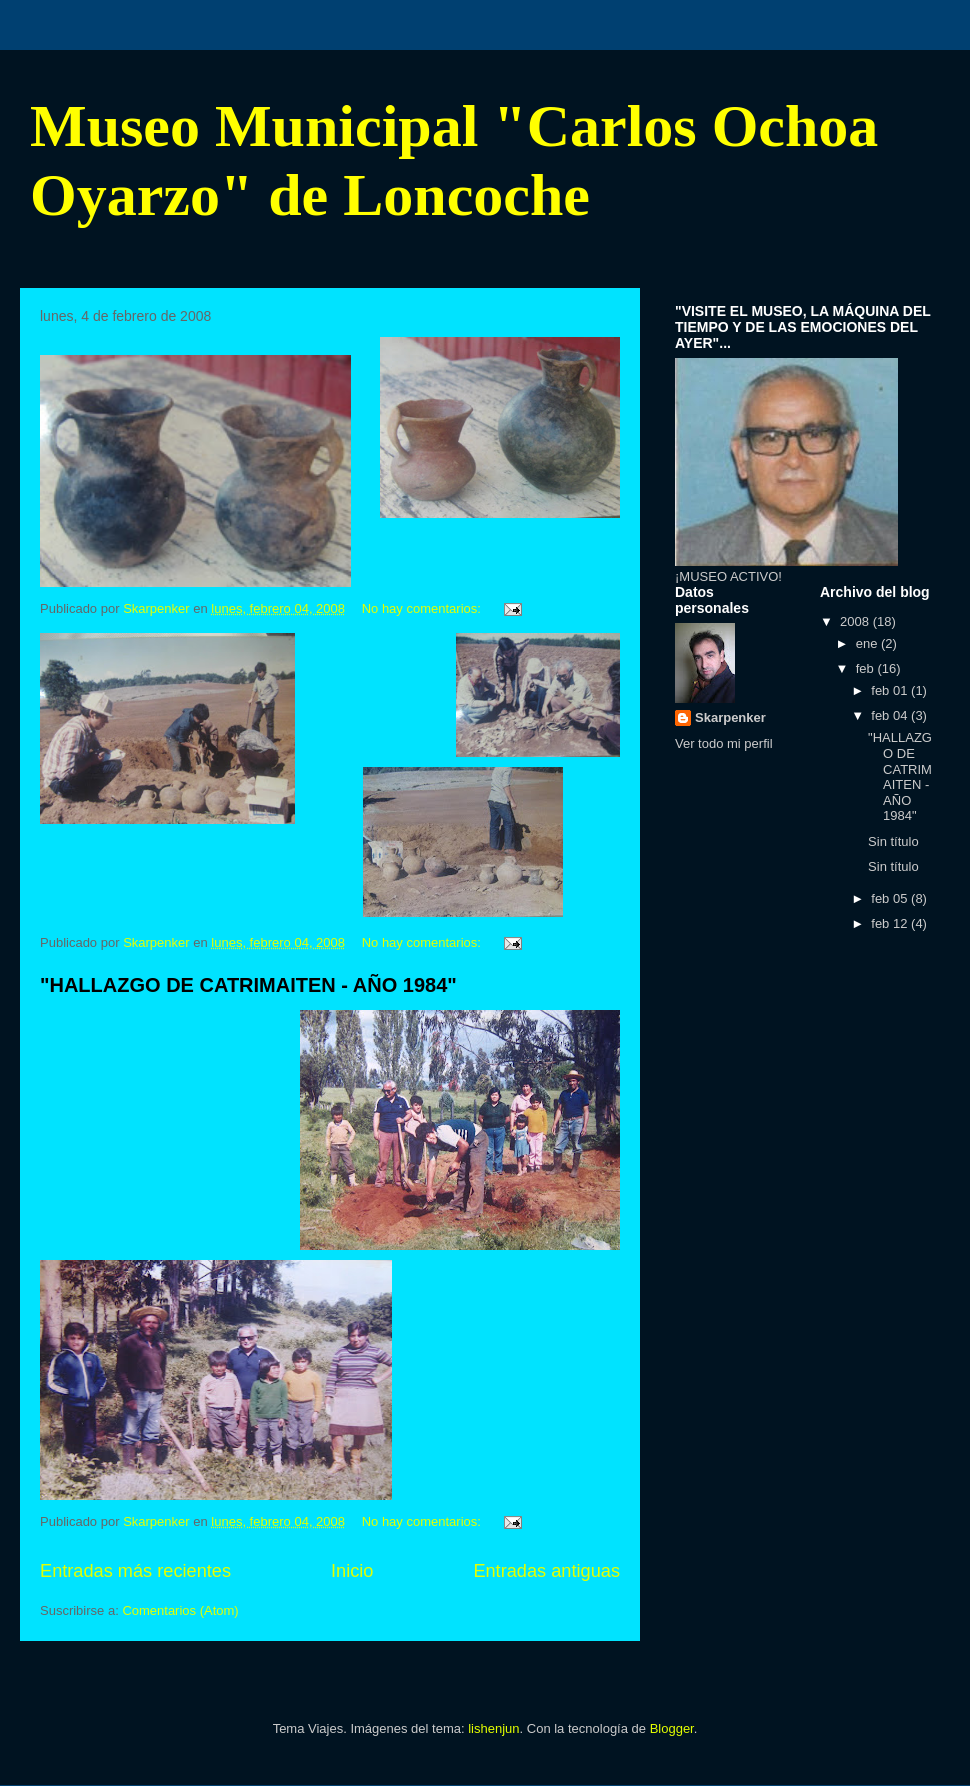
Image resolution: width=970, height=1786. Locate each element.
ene (868, 643)
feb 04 (891, 715)
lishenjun (493, 1728)
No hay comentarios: (423, 608)
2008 (856, 621)
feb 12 (891, 923)
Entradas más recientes (135, 1571)
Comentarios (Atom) (180, 1610)
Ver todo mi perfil (724, 743)
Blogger (672, 1728)
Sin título (893, 841)
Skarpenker (730, 717)
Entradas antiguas (546, 1571)
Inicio (352, 1571)
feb (867, 668)
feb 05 (891, 898)
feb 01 (891, 690)
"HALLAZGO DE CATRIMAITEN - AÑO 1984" (248, 985)
